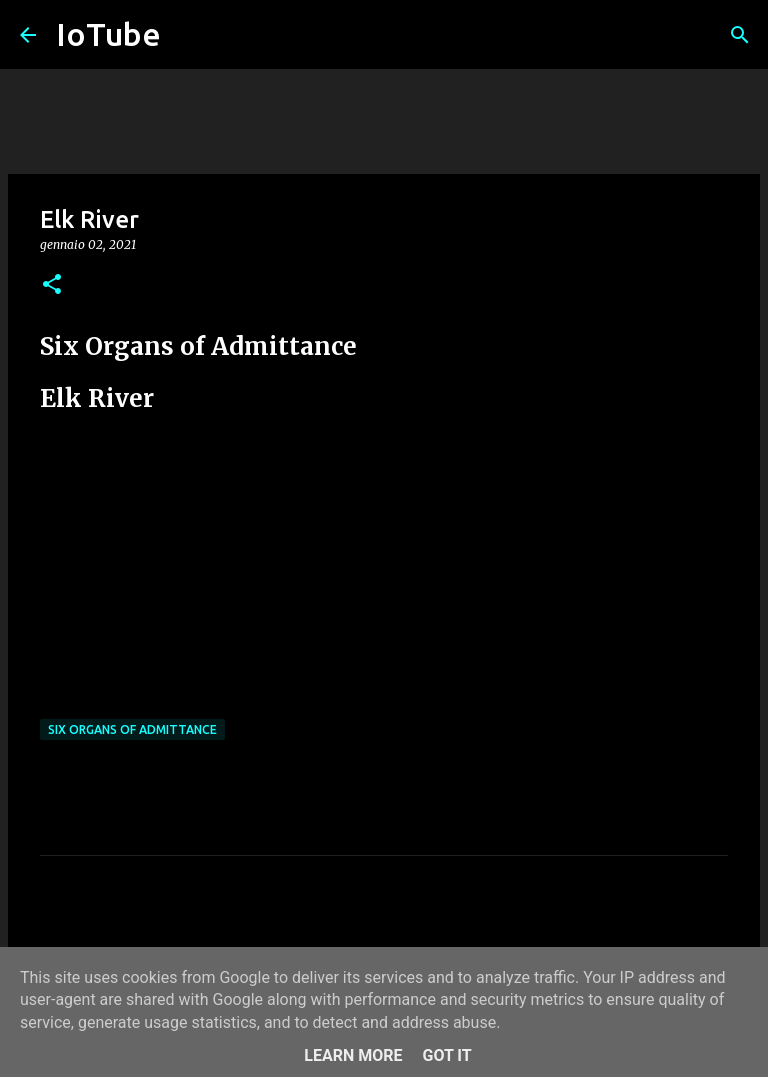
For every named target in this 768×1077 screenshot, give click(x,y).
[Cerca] (740, 35)
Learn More (353, 1055)
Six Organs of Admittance (132, 729)
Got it (446, 1055)
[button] (52, 285)
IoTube (108, 34)
